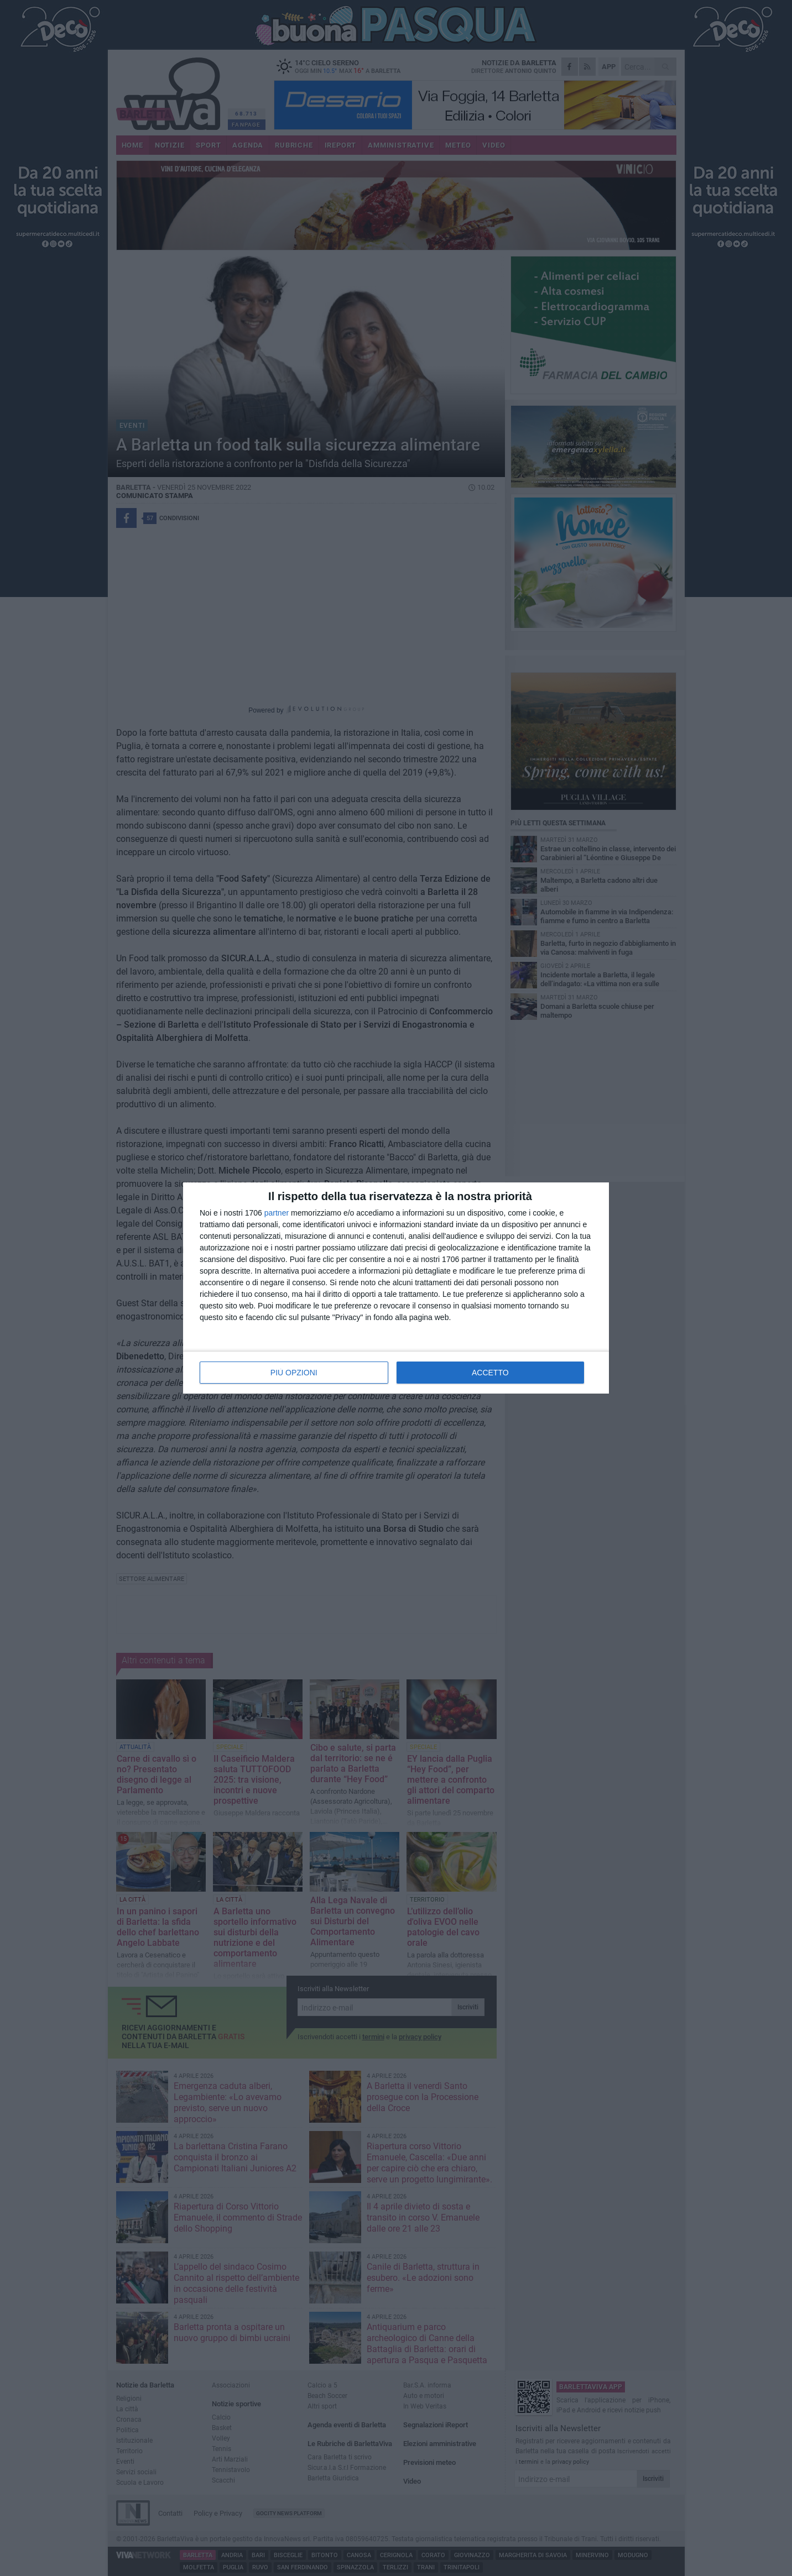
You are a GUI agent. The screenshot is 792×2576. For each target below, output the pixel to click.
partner (276, 1213)
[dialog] (396, 1288)
